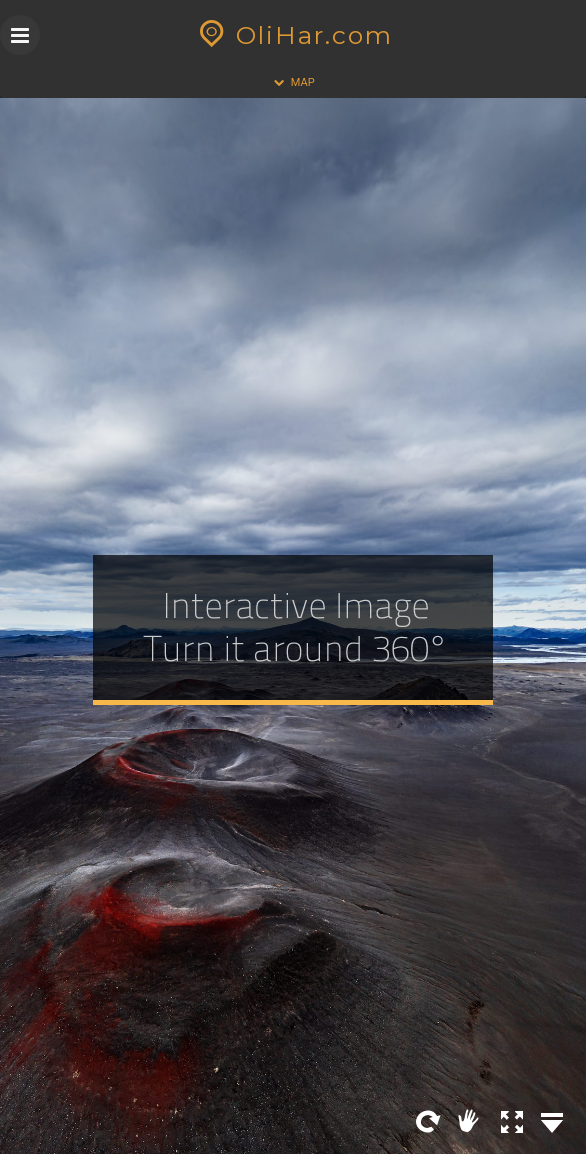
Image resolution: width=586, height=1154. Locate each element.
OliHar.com (293, 35)
